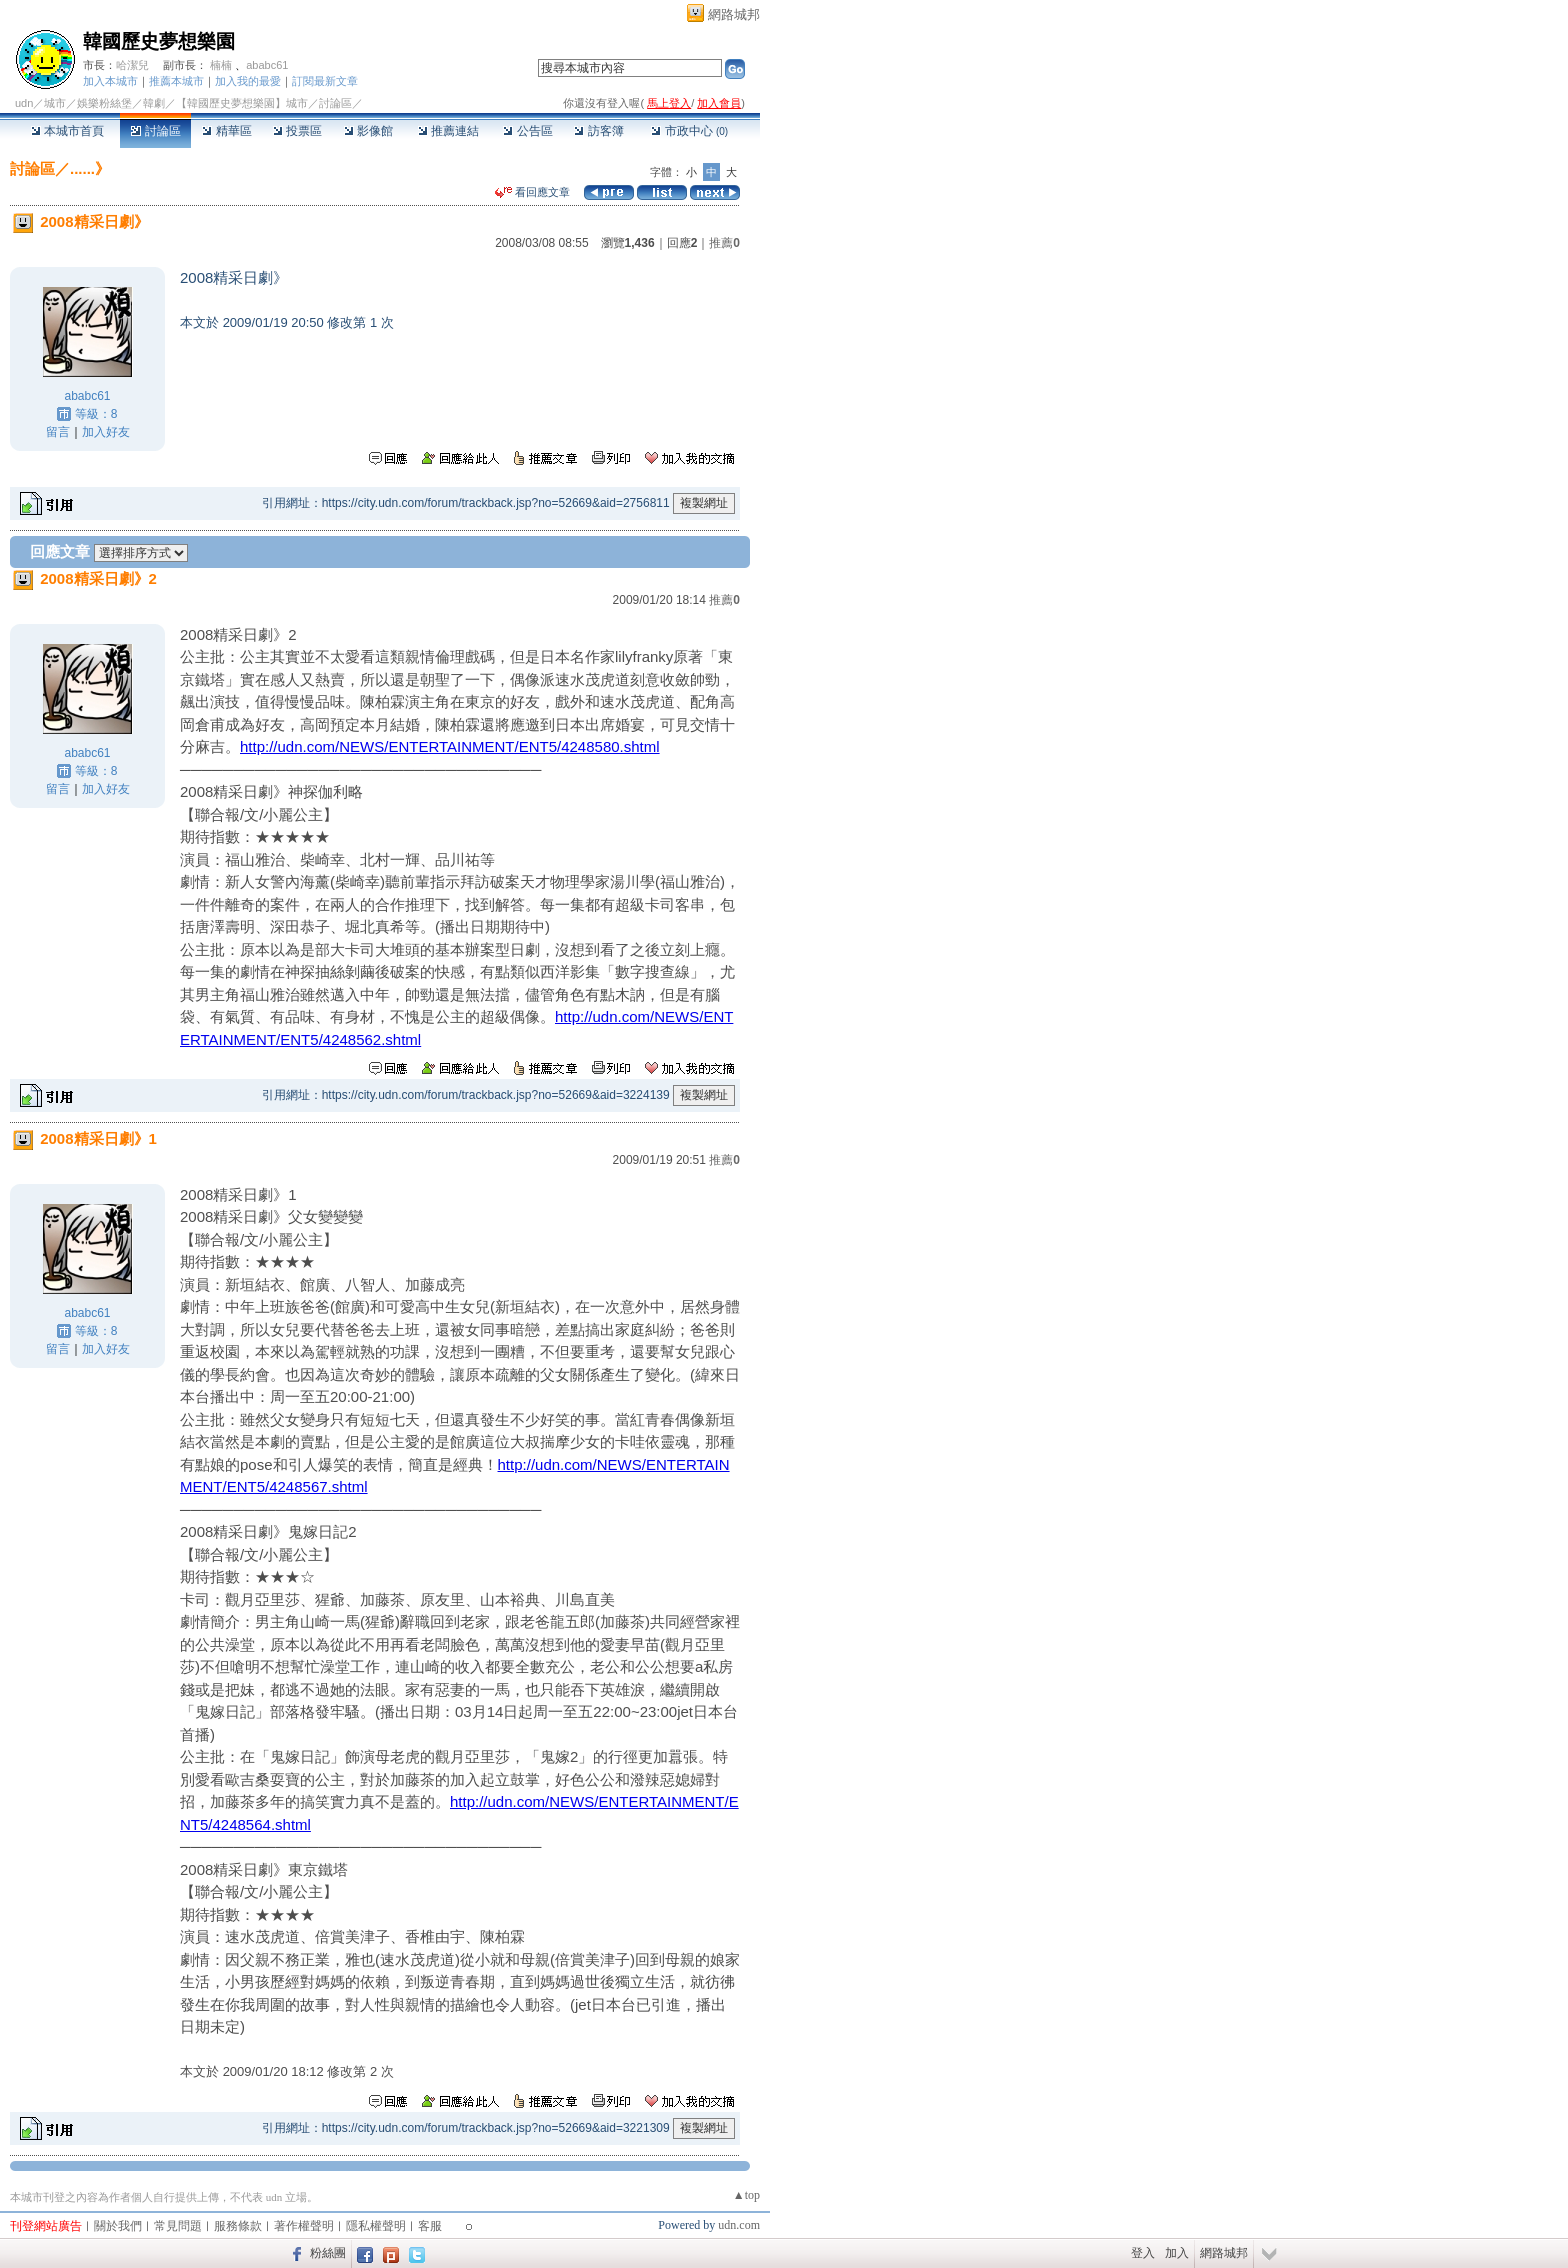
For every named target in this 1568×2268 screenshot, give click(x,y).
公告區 (527, 131)
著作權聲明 (304, 2226)
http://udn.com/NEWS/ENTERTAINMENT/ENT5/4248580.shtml (450, 746)
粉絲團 (328, 2253)
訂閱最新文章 (325, 81)
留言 (58, 432)
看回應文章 (532, 192)
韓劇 (154, 103)
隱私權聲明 (376, 2226)
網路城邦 (734, 14)
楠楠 (221, 65)
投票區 (297, 131)
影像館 (368, 131)
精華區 (226, 131)
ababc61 (267, 65)
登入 (1143, 2253)
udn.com (739, 2225)
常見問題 (178, 2226)
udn (24, 103)
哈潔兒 (132, 65)
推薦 (724, 243)
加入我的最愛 (248, 81)
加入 (1177, 2253)
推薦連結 (448, 131)
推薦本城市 (176, 81)
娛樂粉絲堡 (104, 103)
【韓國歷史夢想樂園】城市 (242, 103)
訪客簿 (598, 131)
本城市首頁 (67, 131)
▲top (746, 2195)
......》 (90, 168)
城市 (55, 103)
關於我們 (118, 2226)
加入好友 (106, 432)
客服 (430, 2226)
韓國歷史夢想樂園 (159, 41)
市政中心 (689, 131)
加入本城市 (110, 81)
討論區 (155, 131)
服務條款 (238, 2226)
